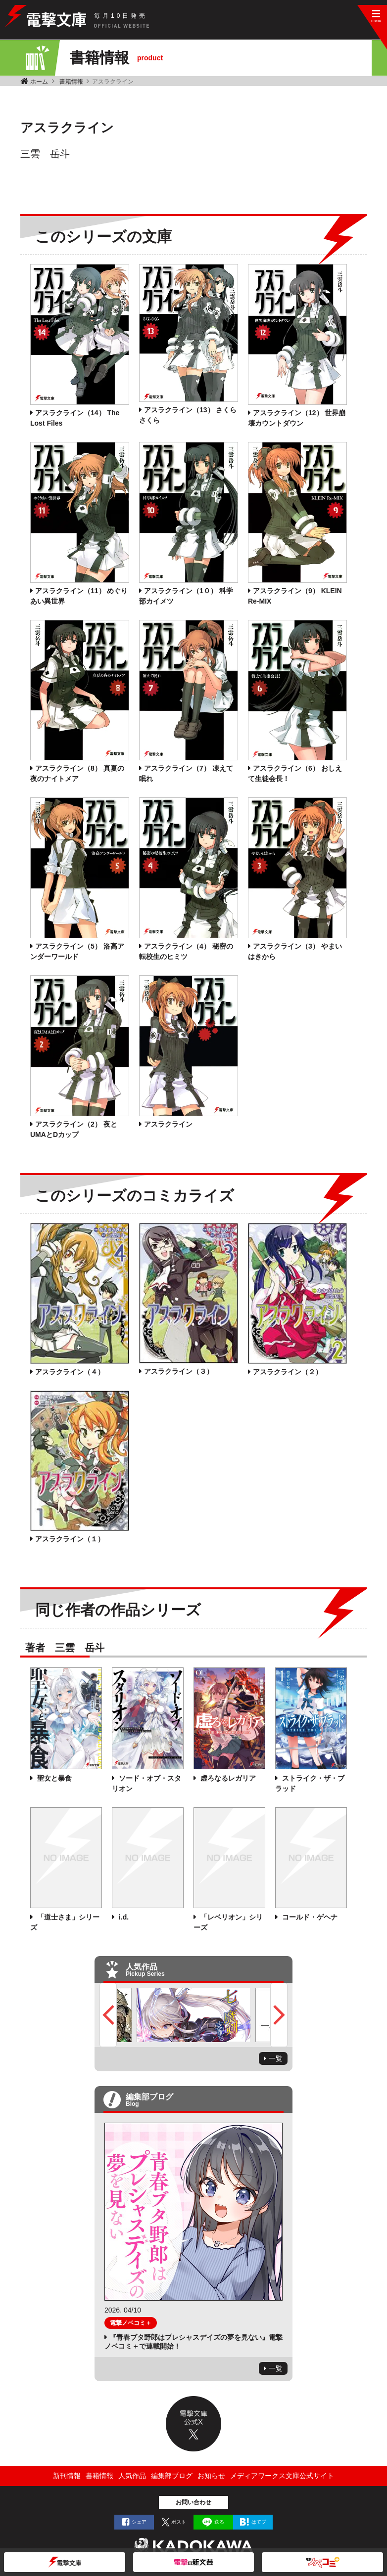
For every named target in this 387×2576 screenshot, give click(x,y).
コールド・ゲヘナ (309, 1917)
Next (279, 2015)
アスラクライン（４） (69, 1372)
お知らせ (211, 2476)
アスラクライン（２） (287, 1372)
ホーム (39, 81)
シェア (139, 2522)
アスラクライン (168, 1124)
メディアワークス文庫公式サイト (282, 2476)
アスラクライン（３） (178, 1371)
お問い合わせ (193, 2502)
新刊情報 (67, 2476)
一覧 (276, 2058)
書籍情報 (71, 81)
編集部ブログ (172, 2476)
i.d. (123, 1917)
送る (219, 2522)
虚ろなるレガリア (227, 1778)
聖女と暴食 (53, 1778)
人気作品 (132, 2476)
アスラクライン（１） (69, 1539)
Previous (108, 2015)
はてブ (258, 2522)
